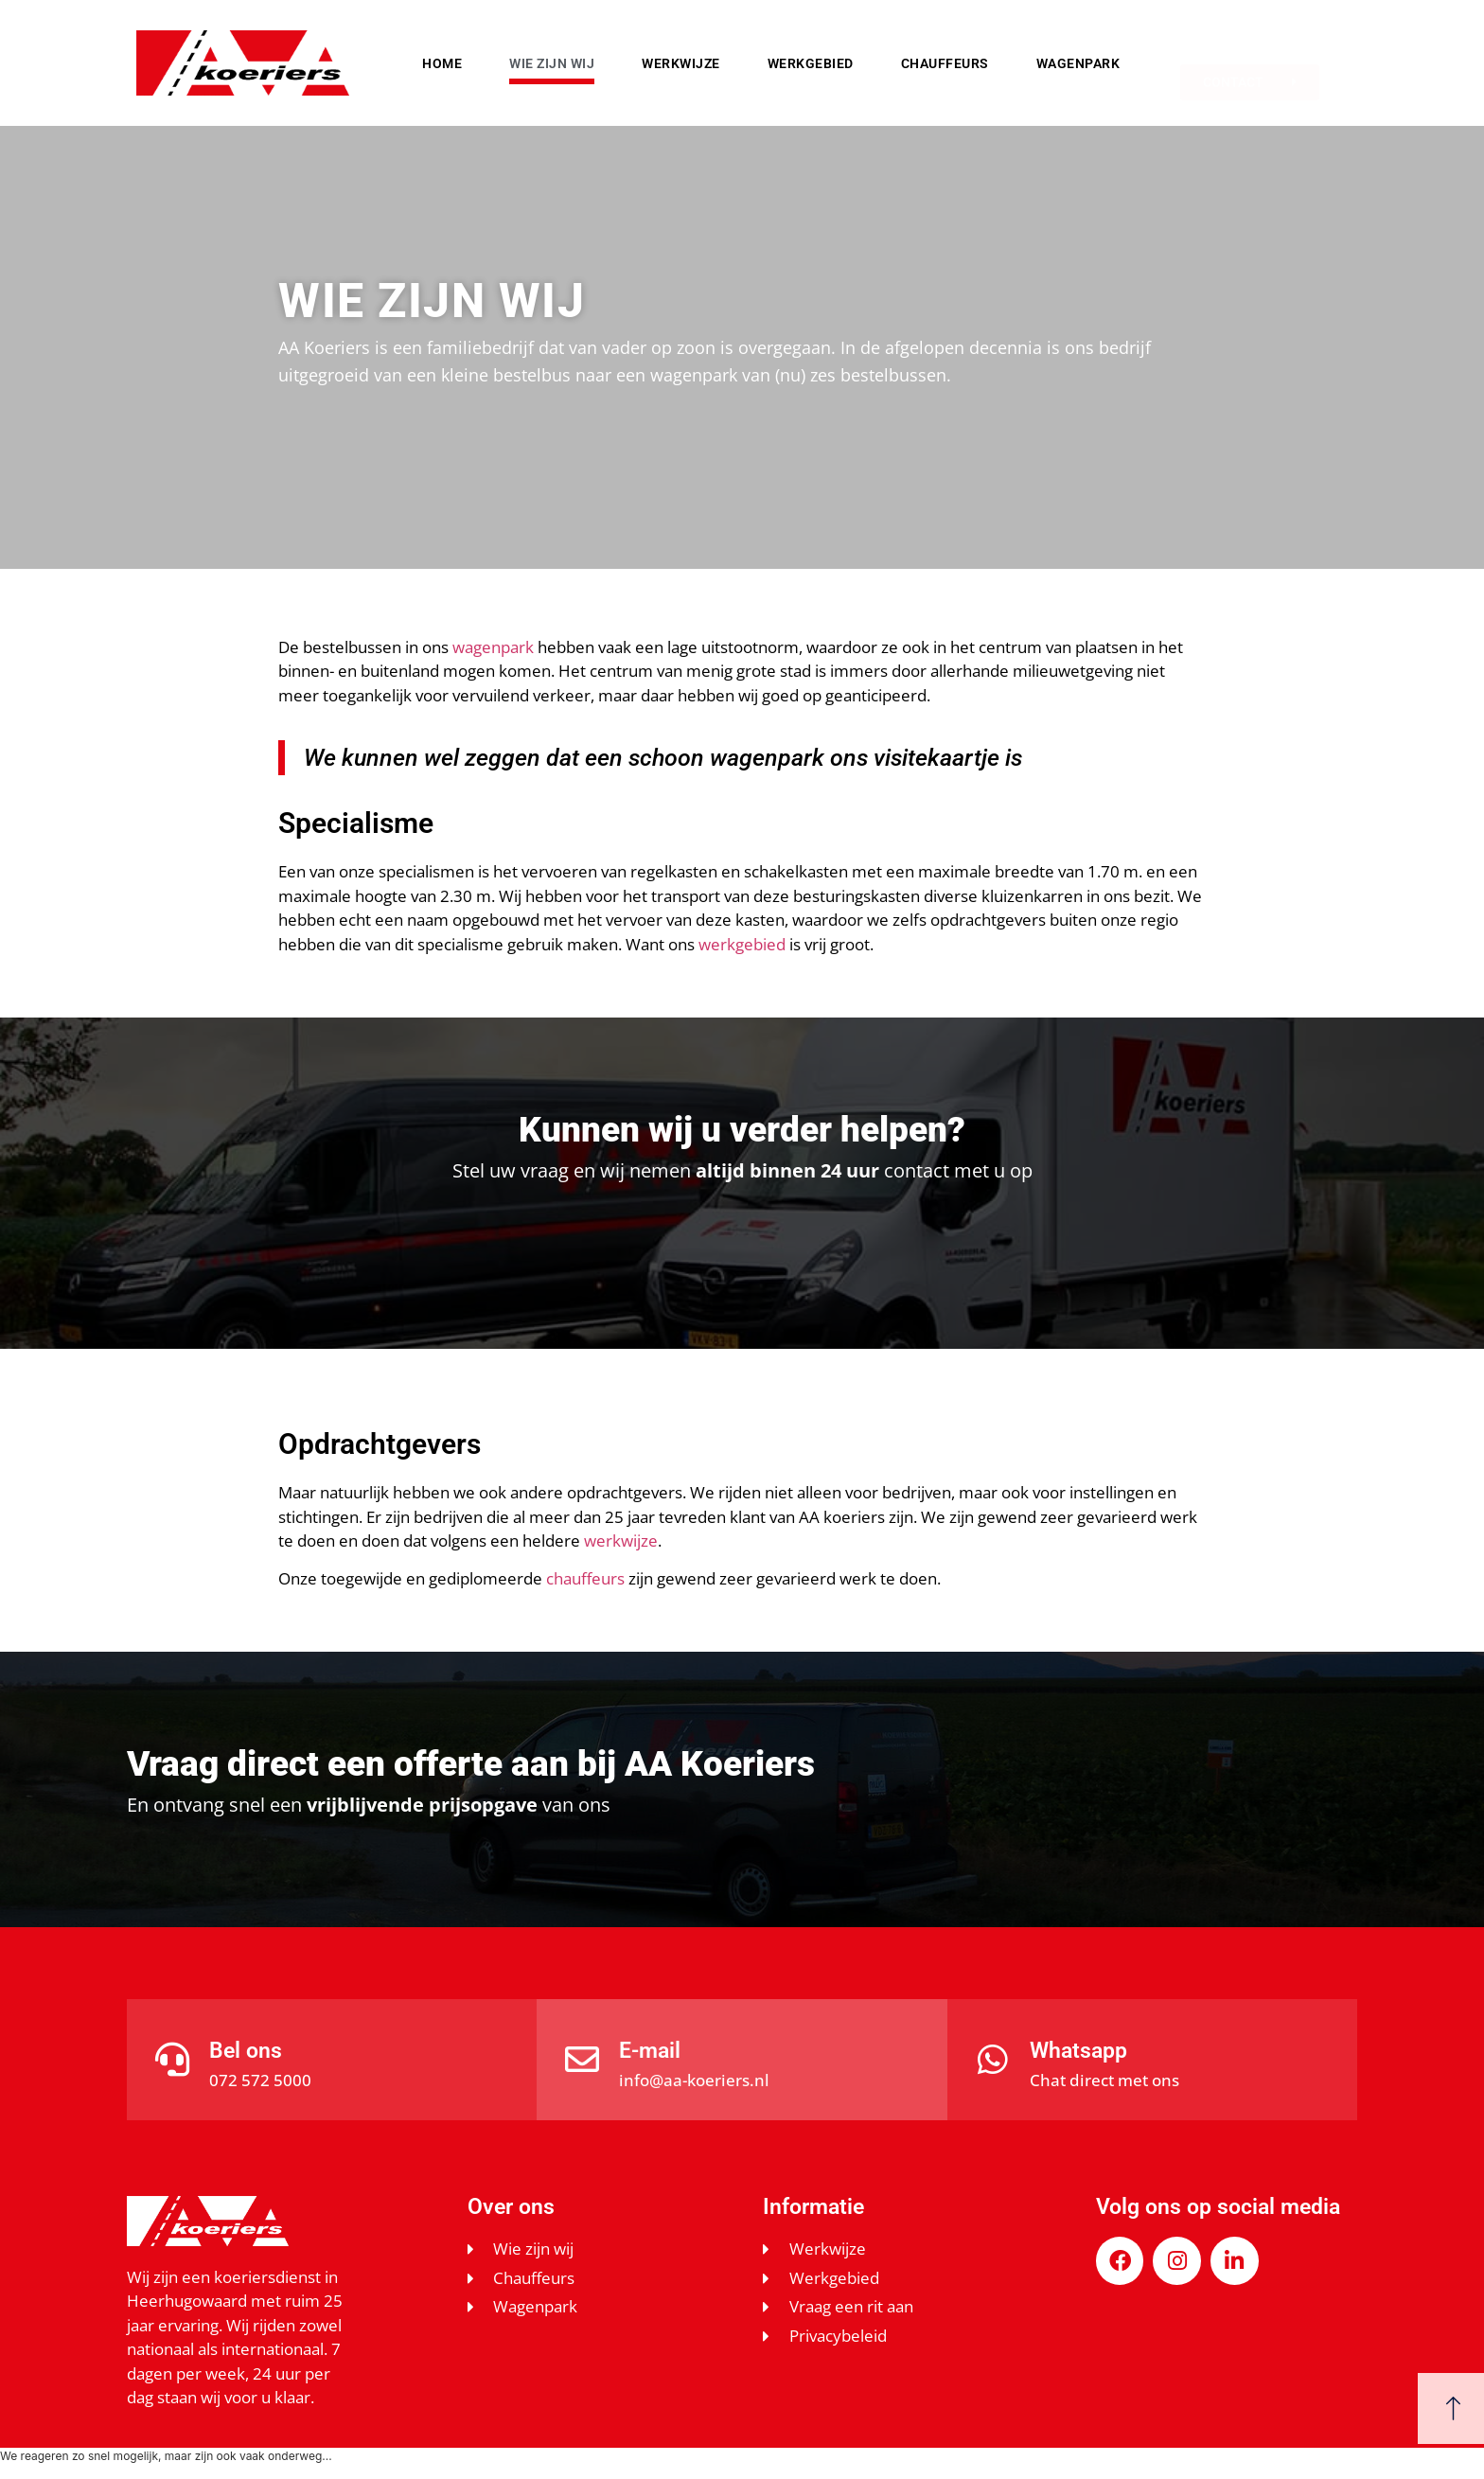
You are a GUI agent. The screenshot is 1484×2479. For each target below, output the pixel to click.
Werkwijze (681, 63)
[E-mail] (582, 2060)
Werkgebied (811, 63)
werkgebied (742, 944)
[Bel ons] (172, 2060)
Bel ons (245, 2050)
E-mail (649, 2050)
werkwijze (621, 1540)
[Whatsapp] (993, 2060)
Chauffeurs (945, 63)
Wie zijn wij (551, 63)
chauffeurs (585, 1578)
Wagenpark (1078, 63)
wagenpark (493, 647)
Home (442, 63)
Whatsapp (1078, 2050)
